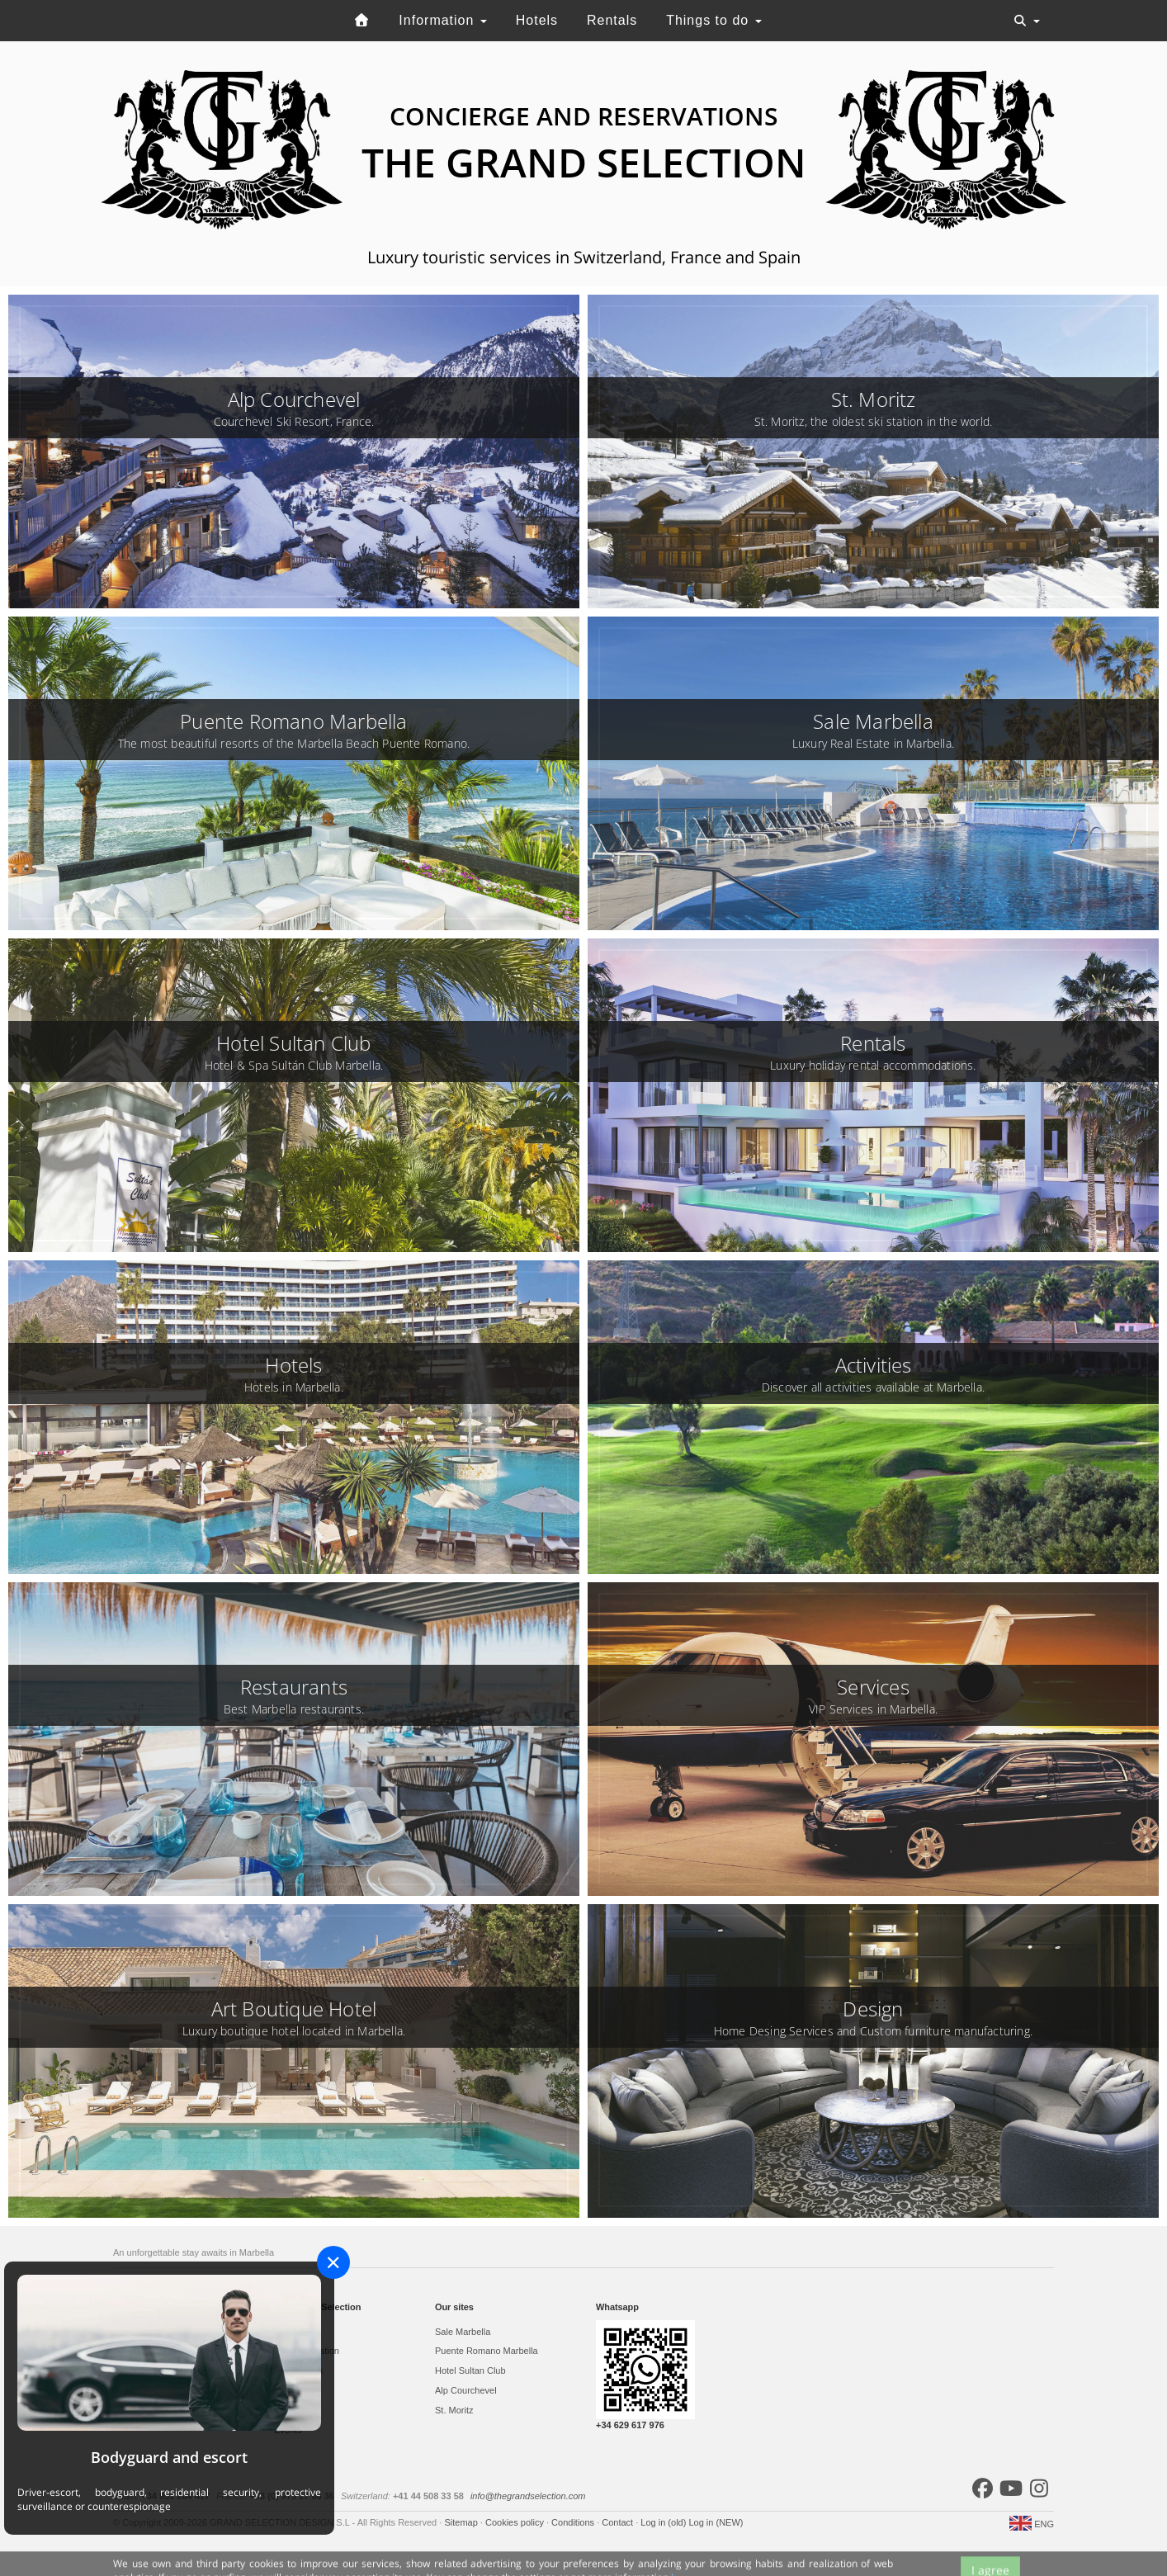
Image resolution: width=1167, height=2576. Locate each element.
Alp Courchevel (466, 2390)
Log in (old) (664, 2522)
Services (291, 2410)
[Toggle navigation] (1026, 20)
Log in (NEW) (715, 2522)
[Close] (333, 2262)
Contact (618, 2522)
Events (288, 2430)
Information (442, 20)
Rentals (612, 20)
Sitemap (462, 2522)
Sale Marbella (462, 2332)
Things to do (714, 20)
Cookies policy (515, 2522)
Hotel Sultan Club (470, 2370)
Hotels (537, 20)
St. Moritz (454, 2410)
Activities (291, 2390)
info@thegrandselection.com (528, 2496)
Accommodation (306, 2351)
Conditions (574, 2522)
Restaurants (298, 2370)
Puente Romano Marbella (486, 2351)
